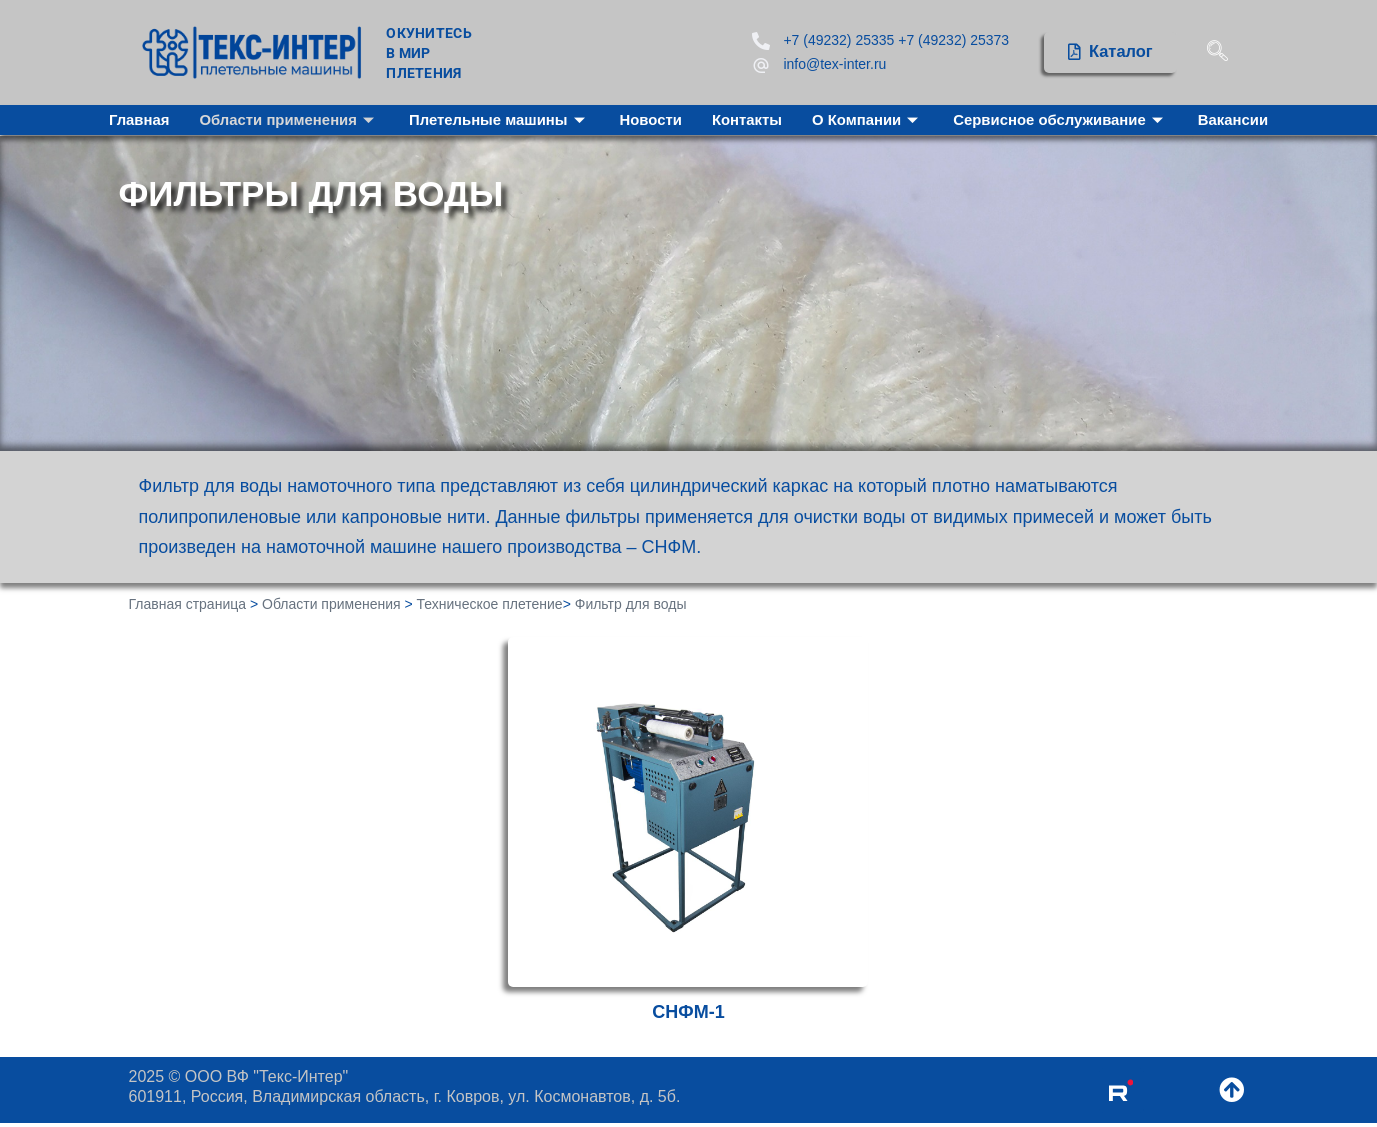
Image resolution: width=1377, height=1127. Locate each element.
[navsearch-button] (1217, 52)
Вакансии (1236, 120)
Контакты (747, 120)
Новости (650, 120)
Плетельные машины (498, 120)
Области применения (286, 120)
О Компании (869, 120)
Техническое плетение (490, 604)
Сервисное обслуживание (1063, 120)
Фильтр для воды (631, 604)
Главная (135, 120)
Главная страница (188, 604)
